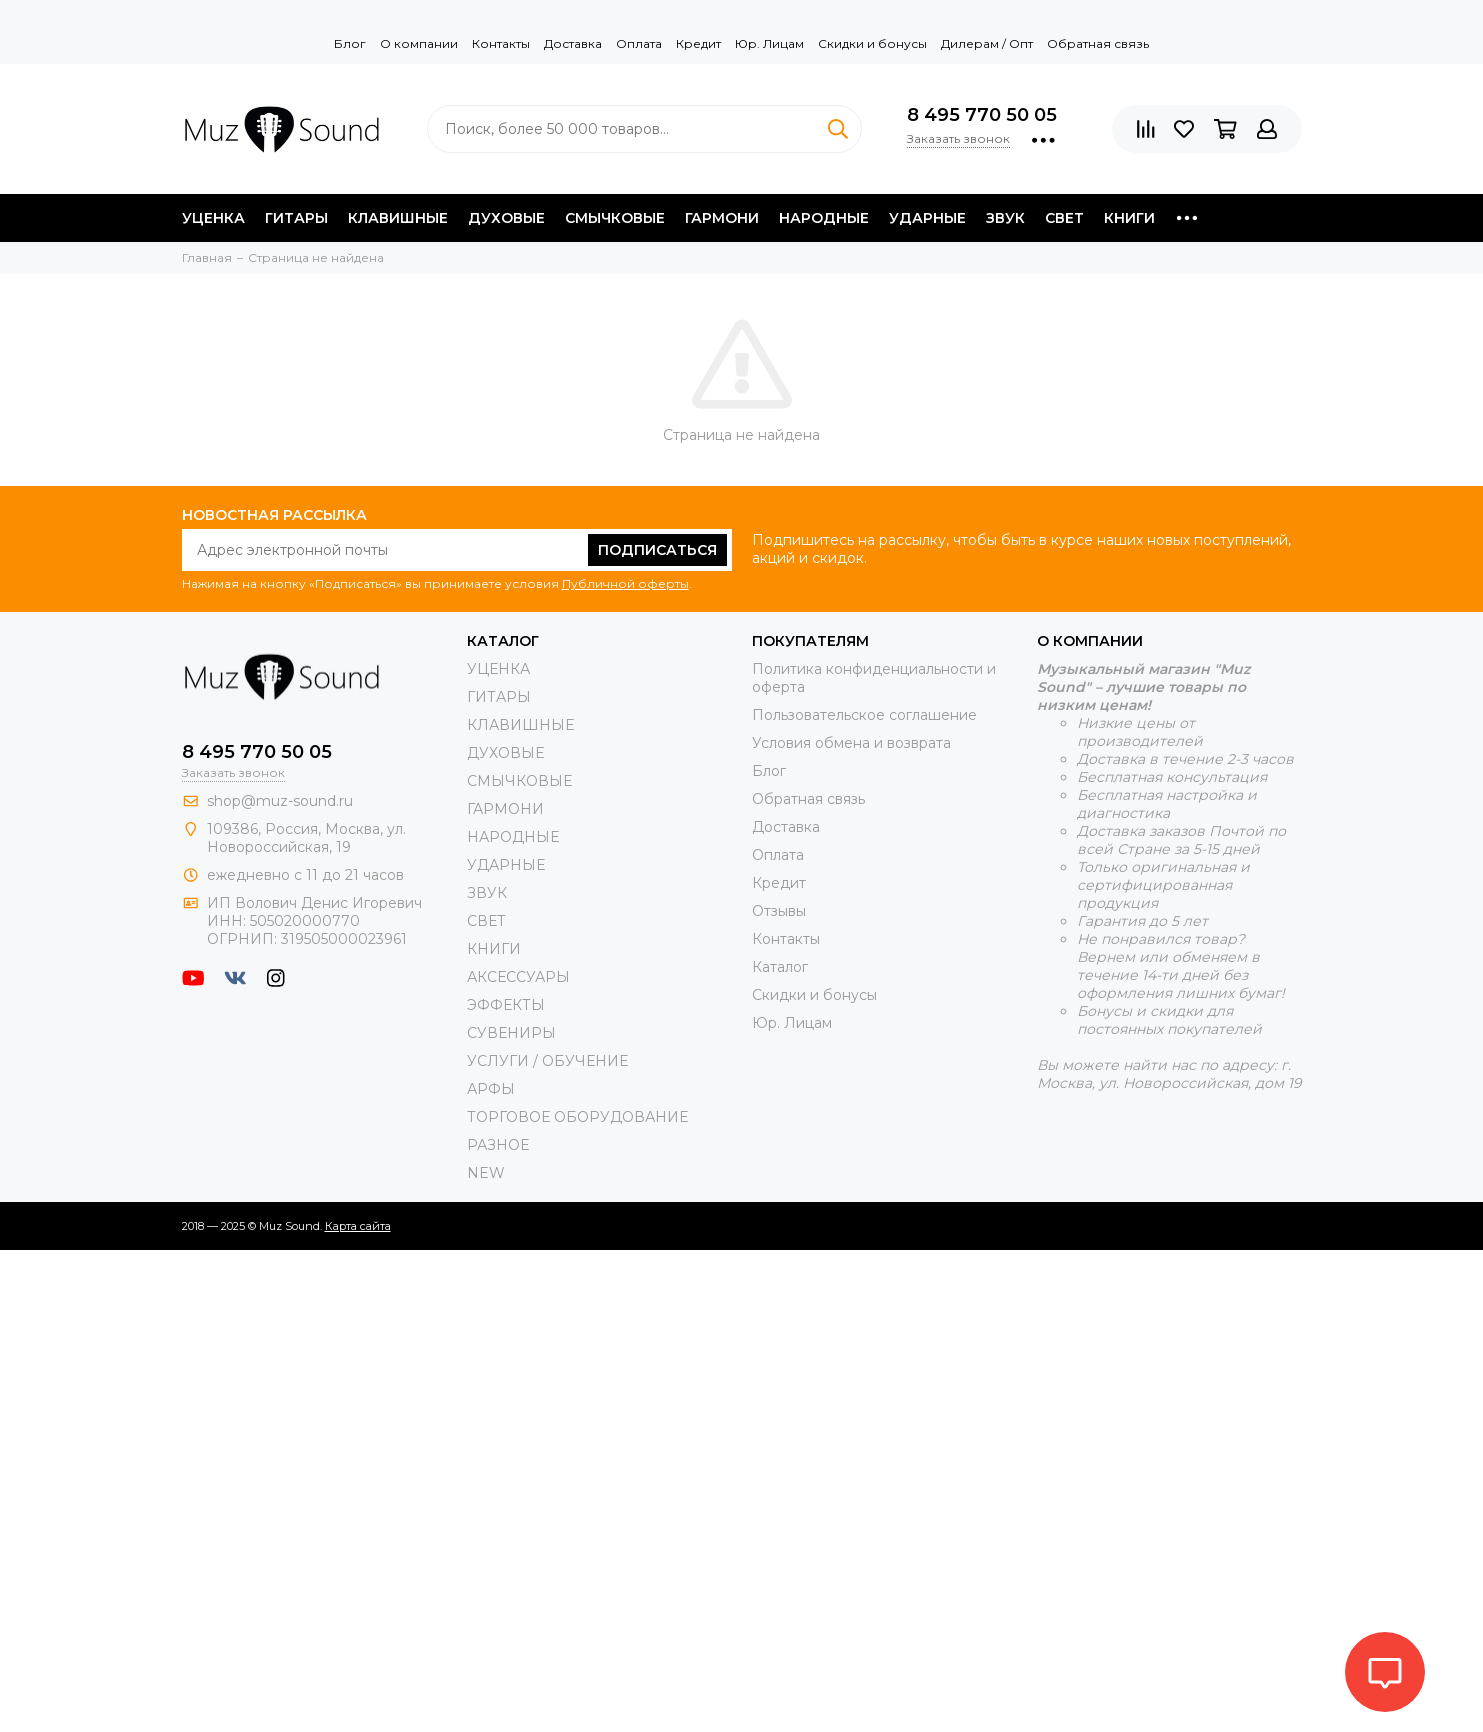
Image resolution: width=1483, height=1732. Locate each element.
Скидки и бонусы (872, 43)
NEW (486, 1173)
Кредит (698, 43)
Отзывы (779, 911)
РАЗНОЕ (498, 1145)
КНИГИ (1129, 218)
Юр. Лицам (769, 43)
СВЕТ (1064, 218)
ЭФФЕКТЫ (506, 1005)
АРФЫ (491, 1089)
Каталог (780, 967)
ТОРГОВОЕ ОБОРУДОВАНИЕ (577, 1117)
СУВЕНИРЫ (511, 1033)
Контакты (501, 43)
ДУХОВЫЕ (506, 218)
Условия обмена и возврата (851, 743)
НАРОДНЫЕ (824, 218)
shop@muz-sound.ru (280, 801)
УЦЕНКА (213, 218)
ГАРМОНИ (722, 218)
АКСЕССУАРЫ (518, 977)
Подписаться (657, 550)
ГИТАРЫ (296, 218)
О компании (419, 43)
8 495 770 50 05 (982, 115)
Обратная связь (1098, 43)
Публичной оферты (625, 583)
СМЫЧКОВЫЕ (615, 218)
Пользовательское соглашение (864, 715)
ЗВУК (1005, 218)
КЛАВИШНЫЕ (398, 218)
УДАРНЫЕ (927, 218)
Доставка (573, 43)
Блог (350, 43)
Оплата (639, 43)
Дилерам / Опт (987, 43)
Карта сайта (358, 1226)
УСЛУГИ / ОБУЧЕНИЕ (547, 1061)
